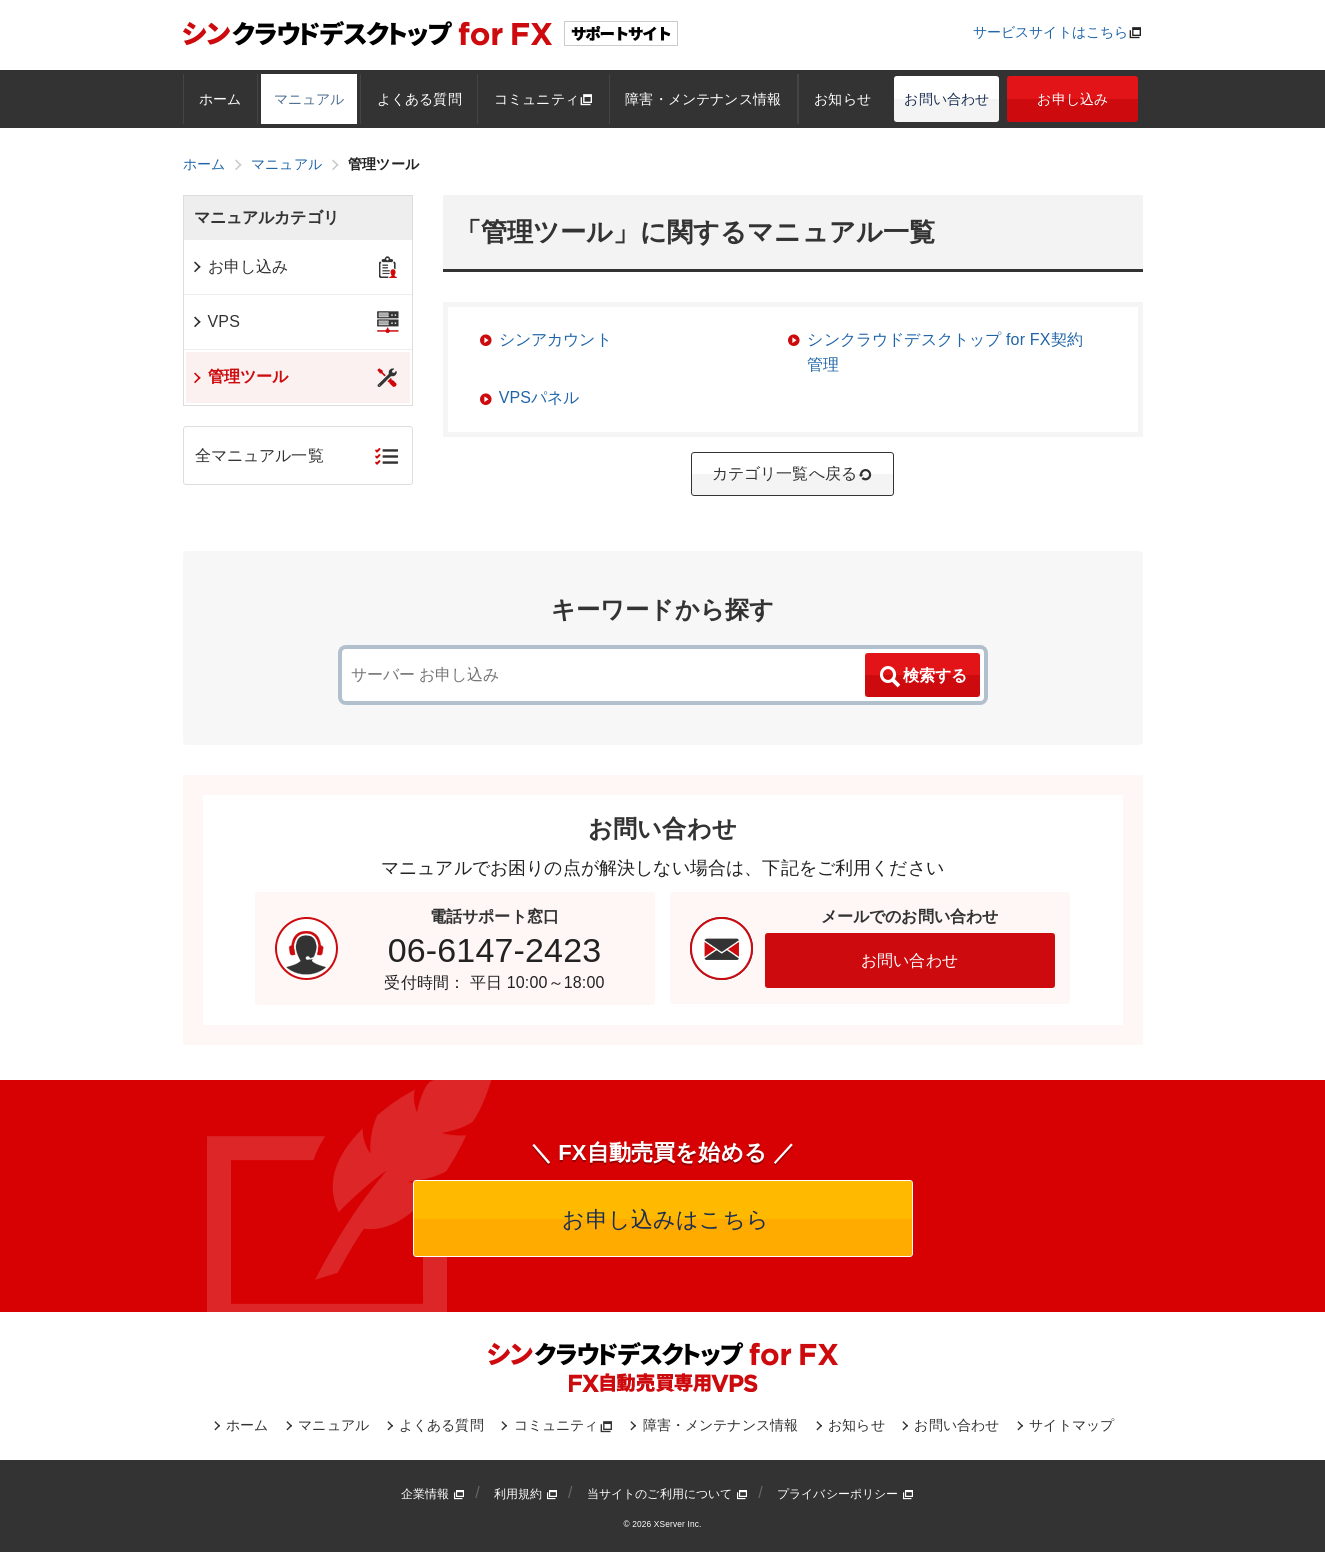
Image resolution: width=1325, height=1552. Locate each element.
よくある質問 (419, 99)
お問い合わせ (946, 99)
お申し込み (1072, 99)
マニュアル (309, 99)
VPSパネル (539, 397)
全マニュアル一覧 (259, 455)
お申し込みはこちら (662, 1219)
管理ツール (239, 376)
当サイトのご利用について (668, 1494)
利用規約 (526, 1494)
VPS (215, 321)
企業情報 (433, 1494)
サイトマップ (1071, 1425)
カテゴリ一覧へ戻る (793, 474)
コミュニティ (543, 99)
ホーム (220, 99)
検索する (922, 677)
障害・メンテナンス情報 (703, 99)
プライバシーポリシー (845, 1494)
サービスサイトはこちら (1051, 32)
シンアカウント (555, 339)
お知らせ (842, 99)
